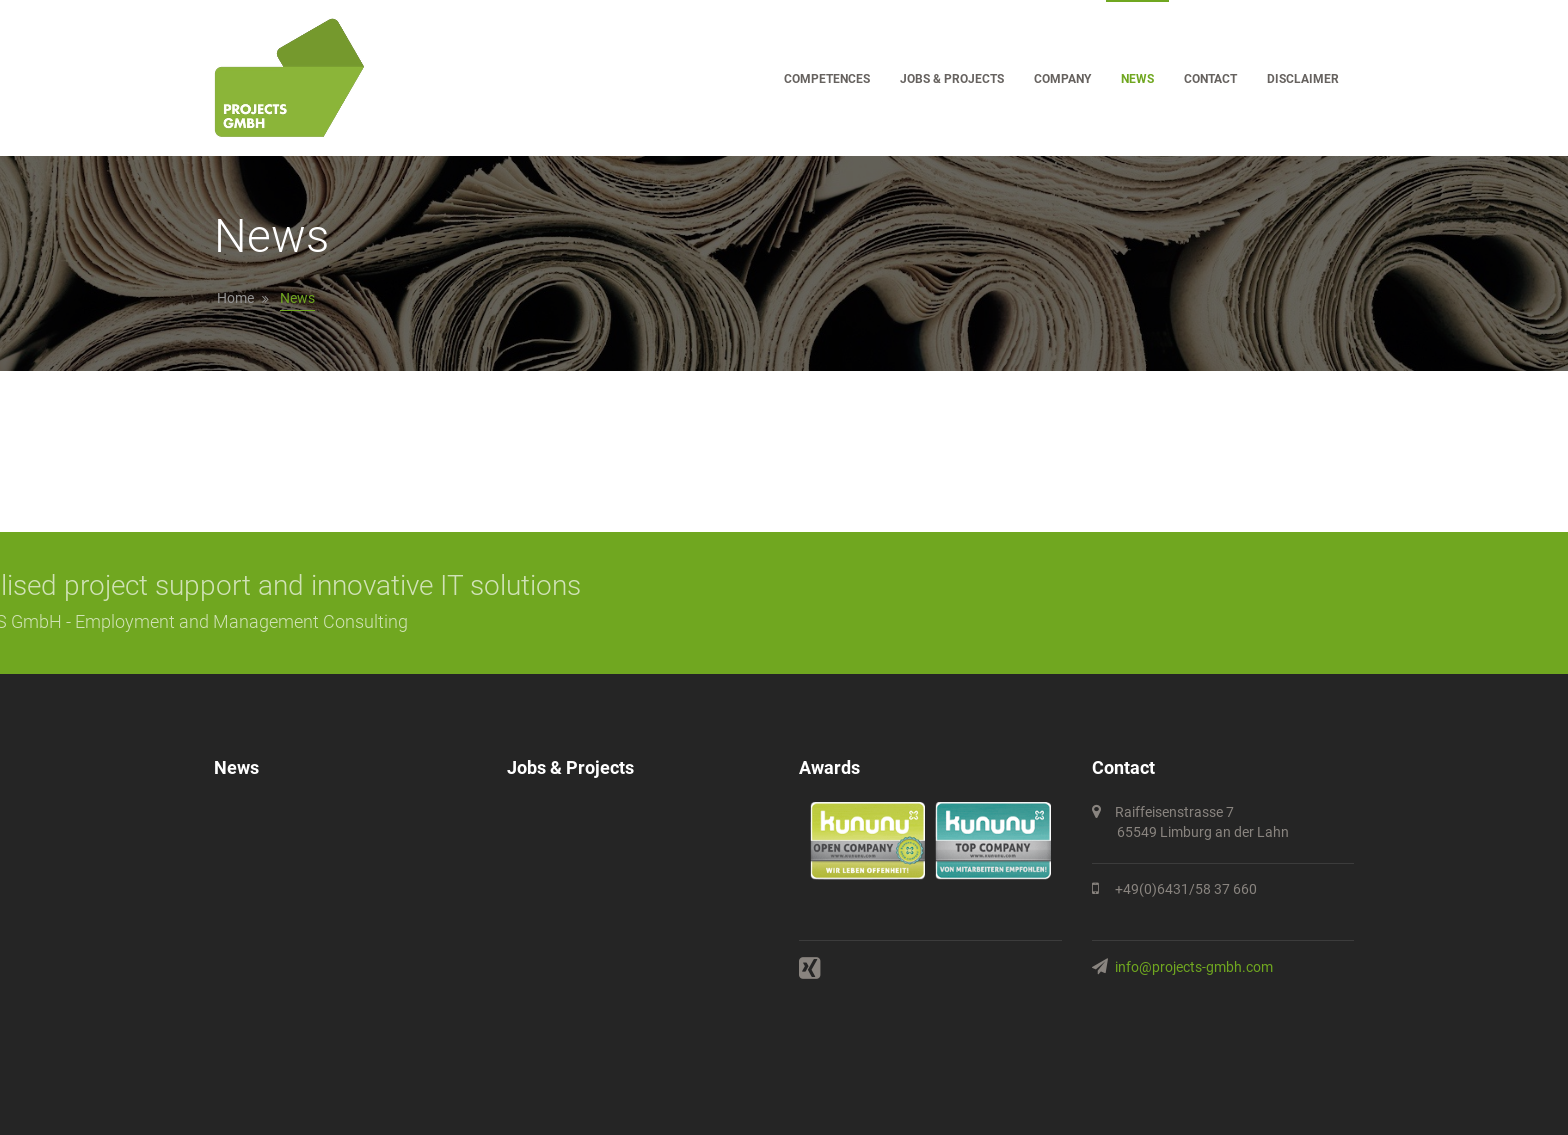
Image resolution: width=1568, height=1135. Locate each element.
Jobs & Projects (952, 79)
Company (1062, 79)
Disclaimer (1303, 79)
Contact (1210, 79)
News (1137, 79)
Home (235, 298)
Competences (827, 79)
